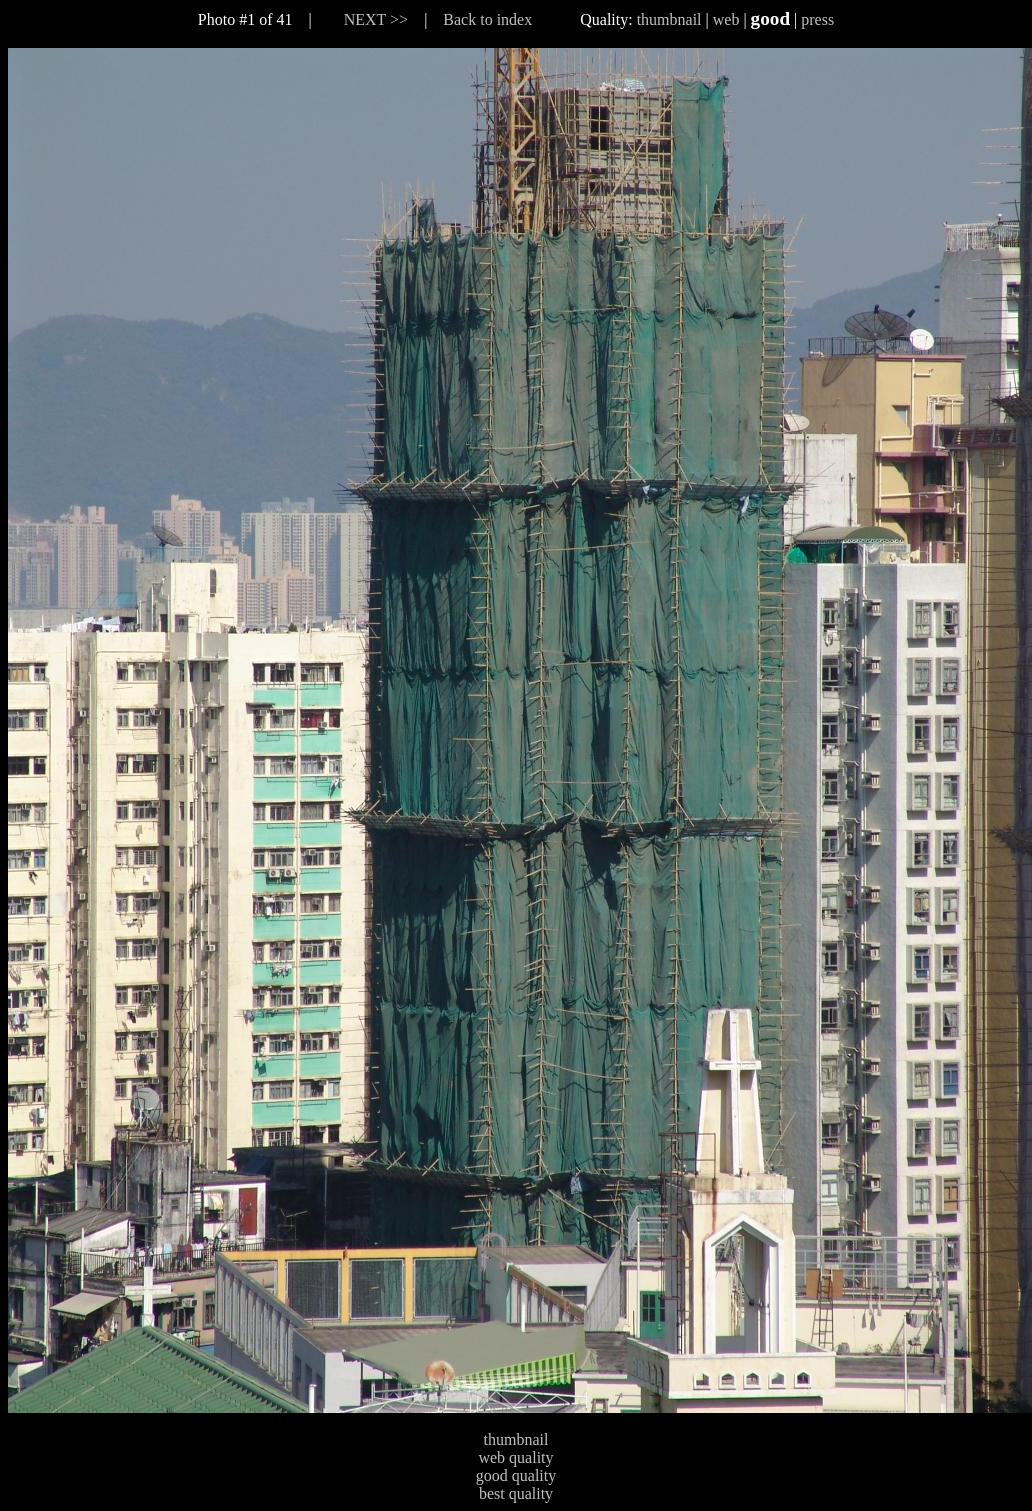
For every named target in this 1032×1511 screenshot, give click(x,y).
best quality (516, 1493)
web (726, 19)
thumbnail (669, 19)
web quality (515, 1457)
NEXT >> (376, 19)
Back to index (487, 19)
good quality (516, 1475)
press (817, 19)
